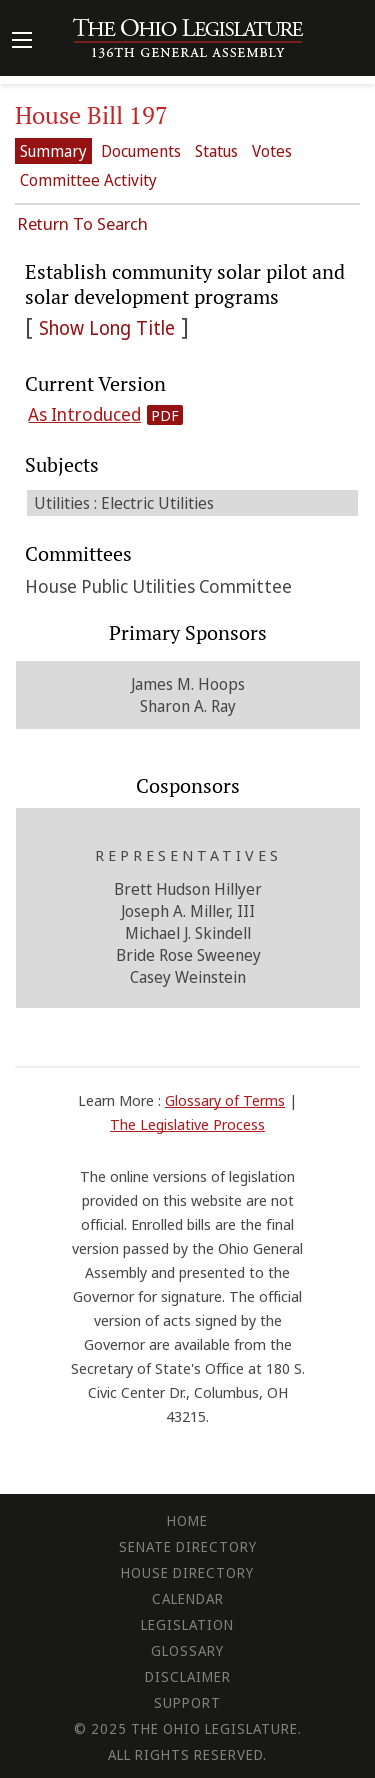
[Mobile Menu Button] (22, 42)
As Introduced (84, 414)
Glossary (187, 1650)
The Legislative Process (187, 1124)
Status (216, 151)
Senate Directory (188, 1546)
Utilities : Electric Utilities (124, 503)
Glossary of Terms (225, 1100)
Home (187, 1520)
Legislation (187, 1624)
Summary (53, 151)
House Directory (187, 1572)
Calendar (188, 1598)
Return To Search (82, 223)
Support (187, 1702)
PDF (165, 415)
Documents (141, 151)
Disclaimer (188, 1676)
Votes (272, 151)
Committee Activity (88, 180)
